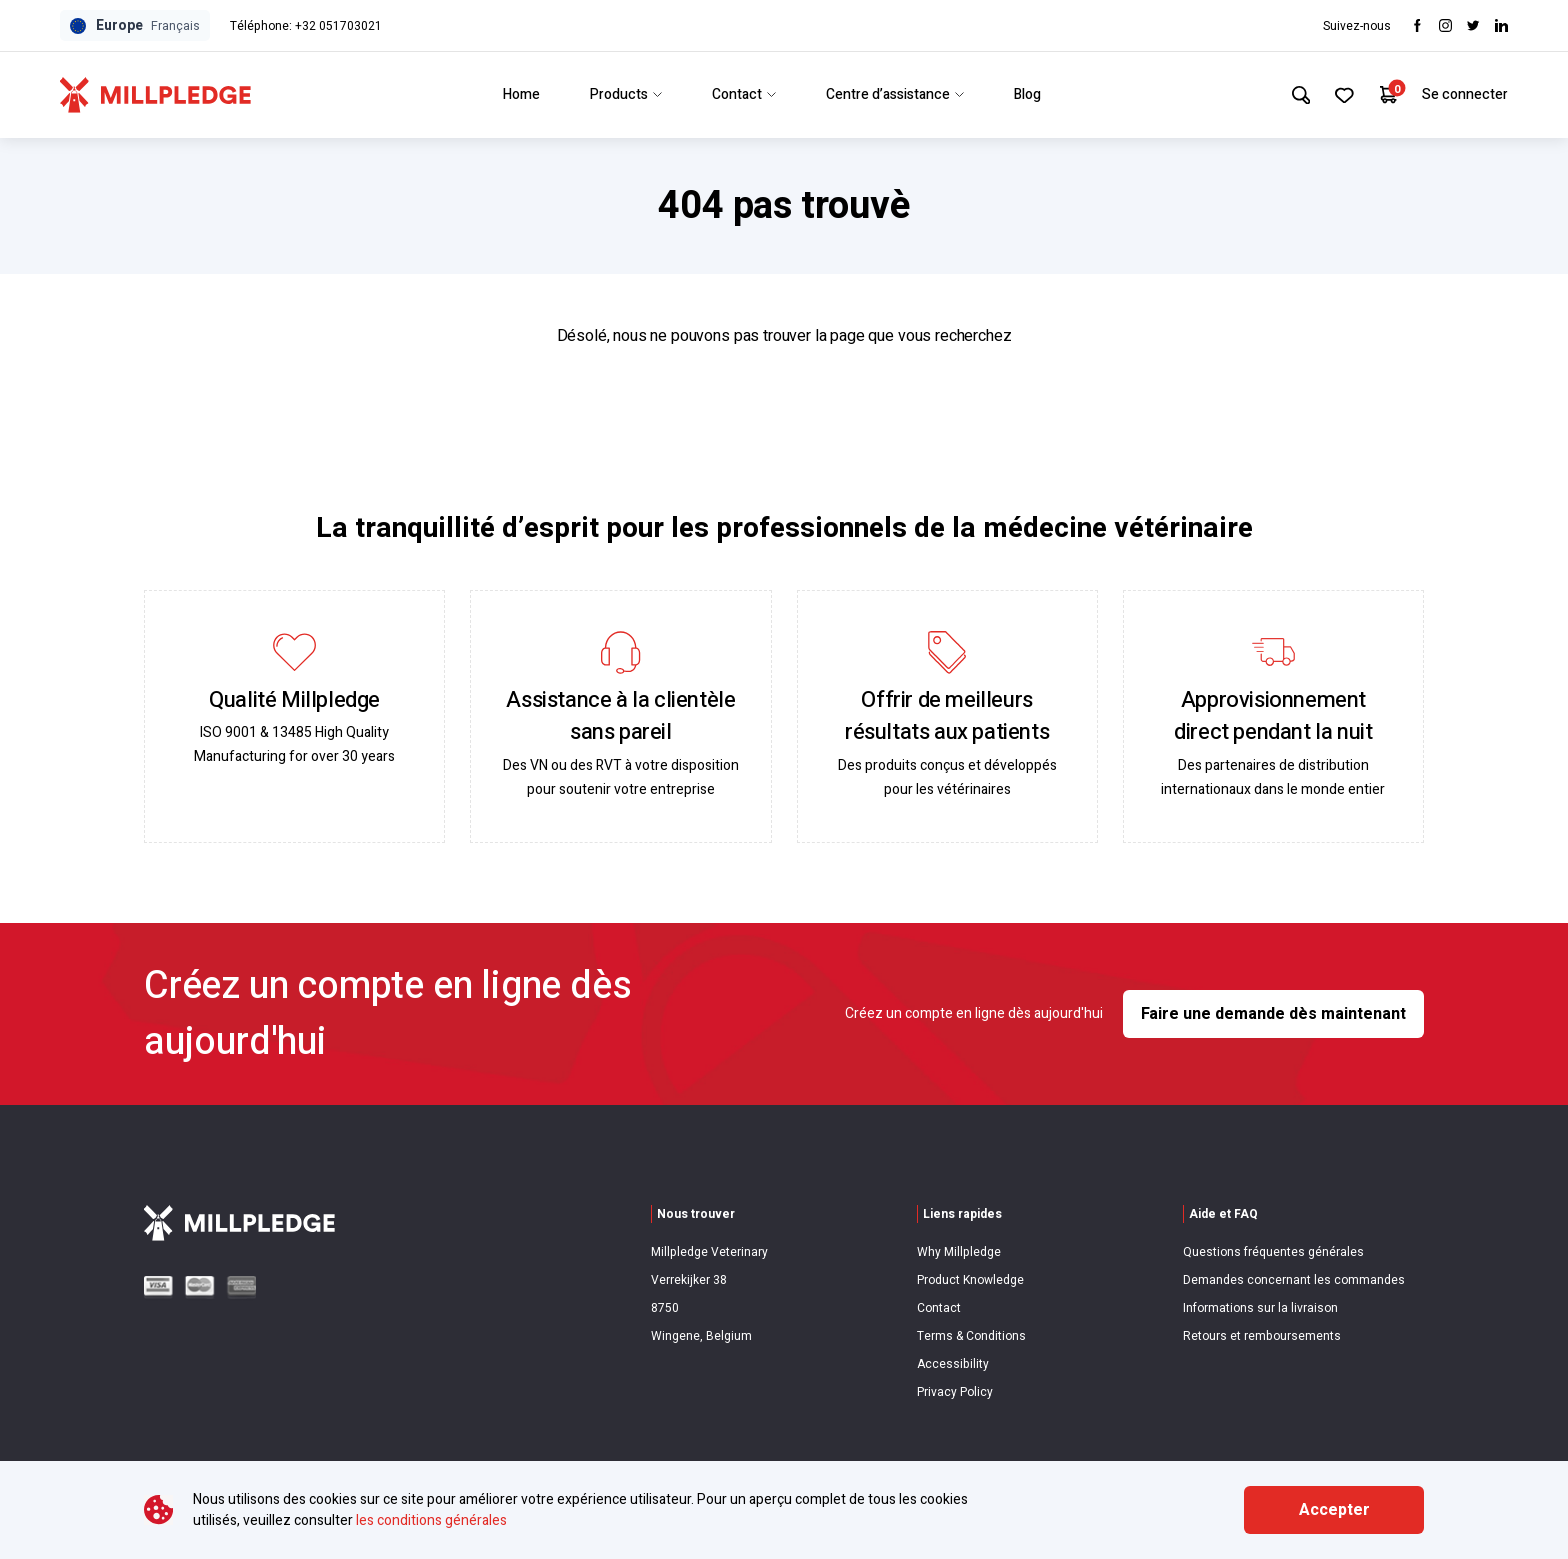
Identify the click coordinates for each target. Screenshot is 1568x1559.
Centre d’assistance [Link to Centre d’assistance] (892, 94)
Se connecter (1465, 94)
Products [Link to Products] (623, 94)
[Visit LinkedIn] (1501, 25)
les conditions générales (431, 1520)
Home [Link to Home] (518, 94)
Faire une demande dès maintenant (1273, 1014)
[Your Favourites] (1342, 95)
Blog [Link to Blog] (1024, 94)
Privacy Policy (955, 1392)
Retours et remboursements (1262, 1336)
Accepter (1334, 1510)
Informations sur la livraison (1260, 1308)
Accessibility (953, 1364)
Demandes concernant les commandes (1294, 1280)
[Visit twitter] (1473, 25)
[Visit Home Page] (155, 95)
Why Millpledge (959, 1252)
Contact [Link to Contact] (741, 94)
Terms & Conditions (971, 1336)
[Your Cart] (1387, 94)
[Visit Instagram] (1445, 25)
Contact (939, 1308)
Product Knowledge (970, 1280)
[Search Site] (1297, 95)
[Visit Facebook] (1417, 25)
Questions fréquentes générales (1273, 1252)
